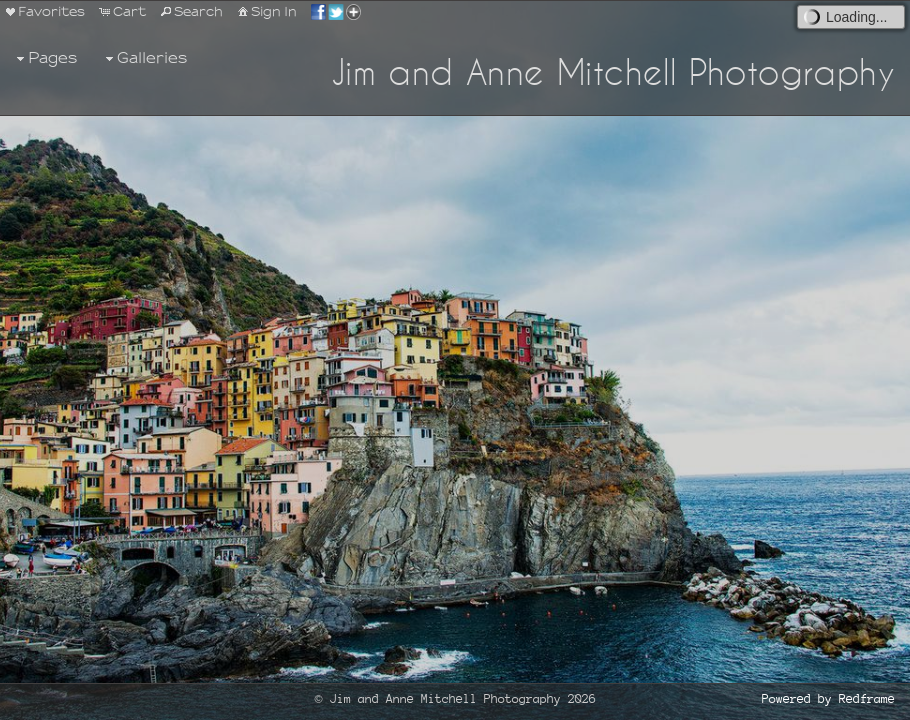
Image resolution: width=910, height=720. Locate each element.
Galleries (144, 58)
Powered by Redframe (828, 699)
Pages (44, 58)
